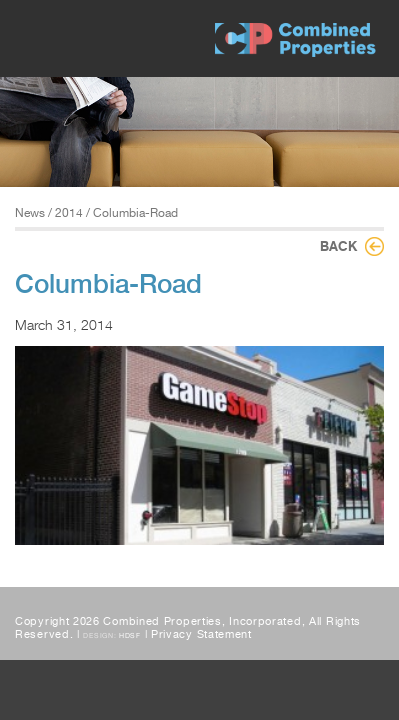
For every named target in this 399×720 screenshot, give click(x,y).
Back (338, 246)
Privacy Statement (201, 634)
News (30, 213)
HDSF (130, 635)
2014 (69, 213)
